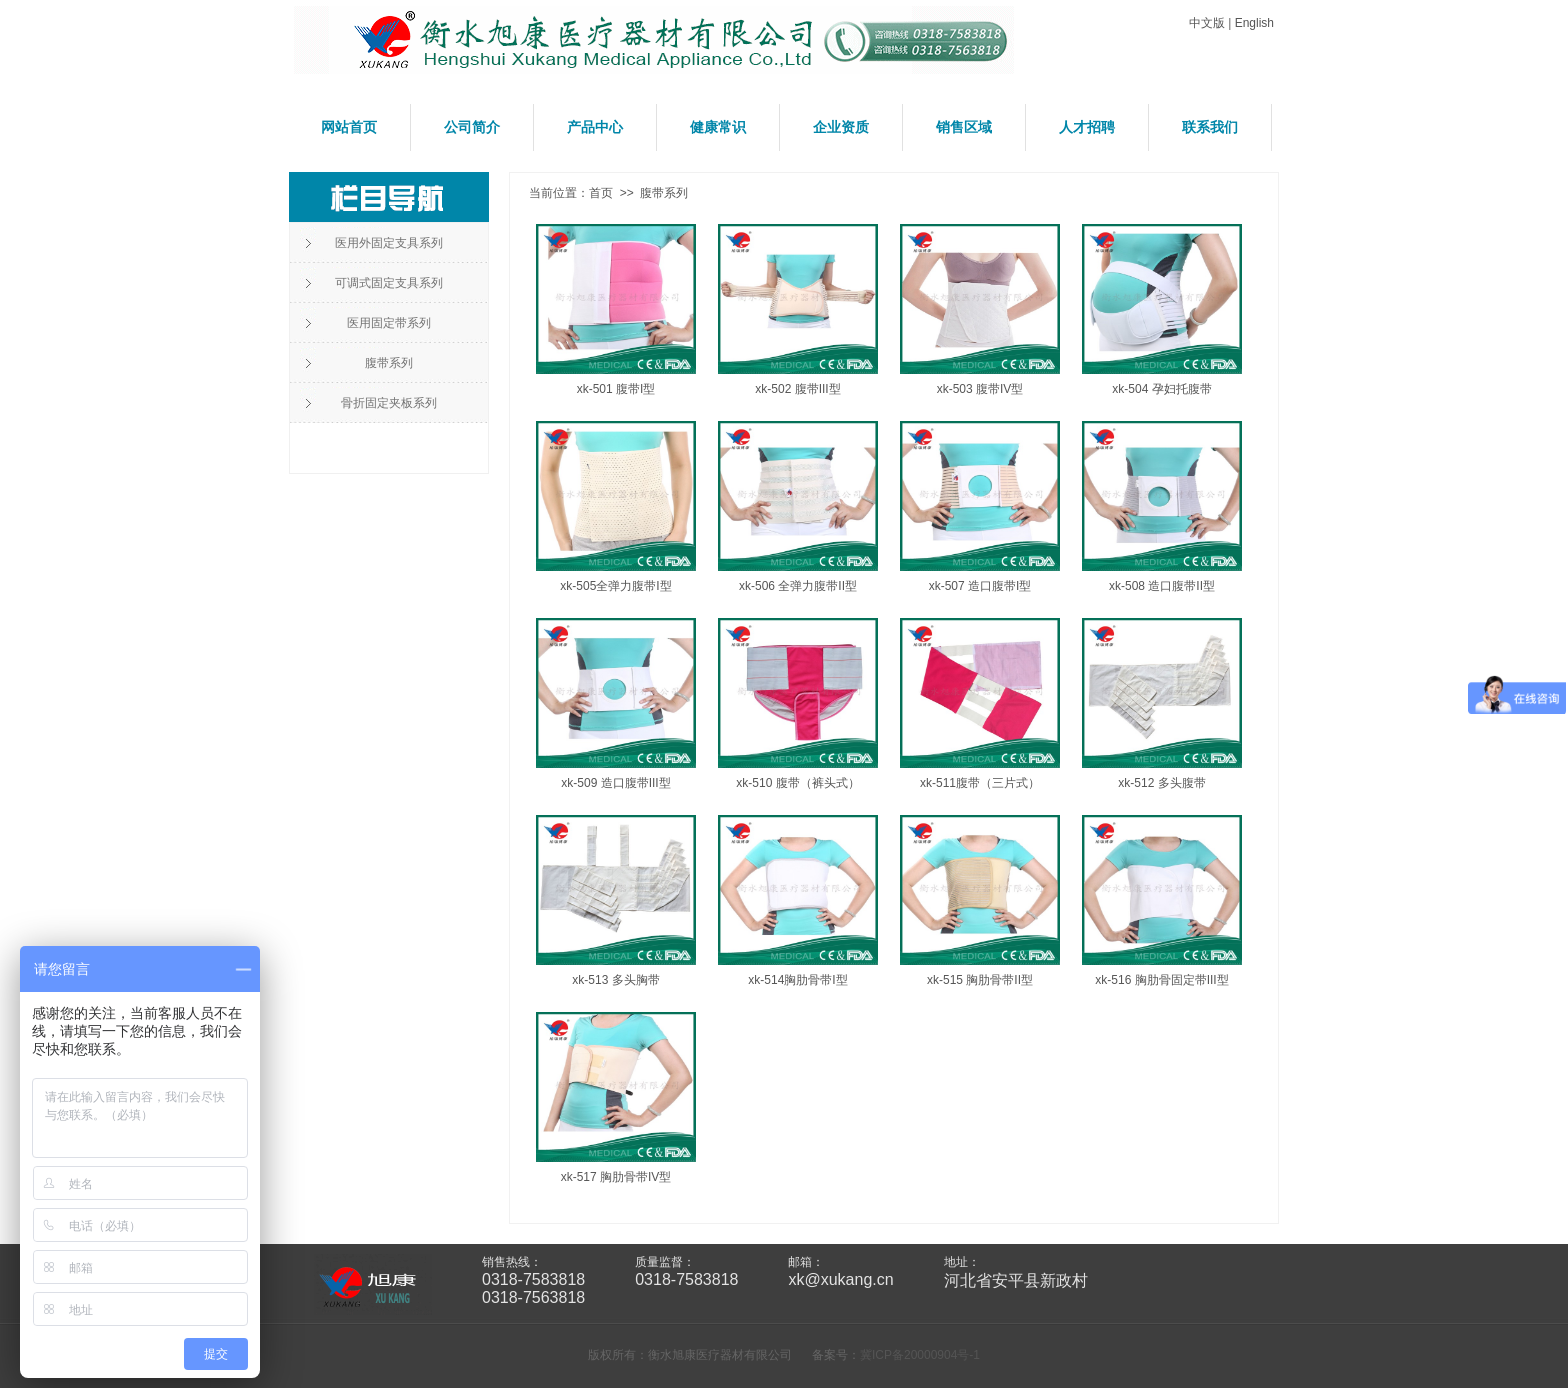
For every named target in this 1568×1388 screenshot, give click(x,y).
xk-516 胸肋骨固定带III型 (1161, 980)
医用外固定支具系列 (389, 243)
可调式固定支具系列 (389, 283)
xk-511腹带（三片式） (980, 783)
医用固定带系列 (389, 323)
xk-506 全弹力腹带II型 (798, 586)
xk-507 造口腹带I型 (980, 586)
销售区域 (964, 127)
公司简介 (472, 127)
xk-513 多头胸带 (615, 980)
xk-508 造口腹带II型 (1162, 586)
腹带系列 (389, 363)
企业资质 (841, 127)
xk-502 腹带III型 (797, 389)
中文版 (1207, 23)
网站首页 (349, 127)
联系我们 (1210, 127)
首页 (601, 193)
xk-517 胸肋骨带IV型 (616, 1177)
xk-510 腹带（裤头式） (797, 783)
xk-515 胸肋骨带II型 (980, 980)
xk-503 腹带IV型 (980, 389)
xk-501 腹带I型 (616, 389)
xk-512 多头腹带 (1161, 783)
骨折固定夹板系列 (389, 403)
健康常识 (718, 127)
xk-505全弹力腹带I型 (615, 586)
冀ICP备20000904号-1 (920, 1355)
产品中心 (595, 127)
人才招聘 (1087, 127)
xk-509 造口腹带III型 (615, 783)
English (1254, 23)
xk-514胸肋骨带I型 (797, 980)
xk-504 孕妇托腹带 (1161, 389)
